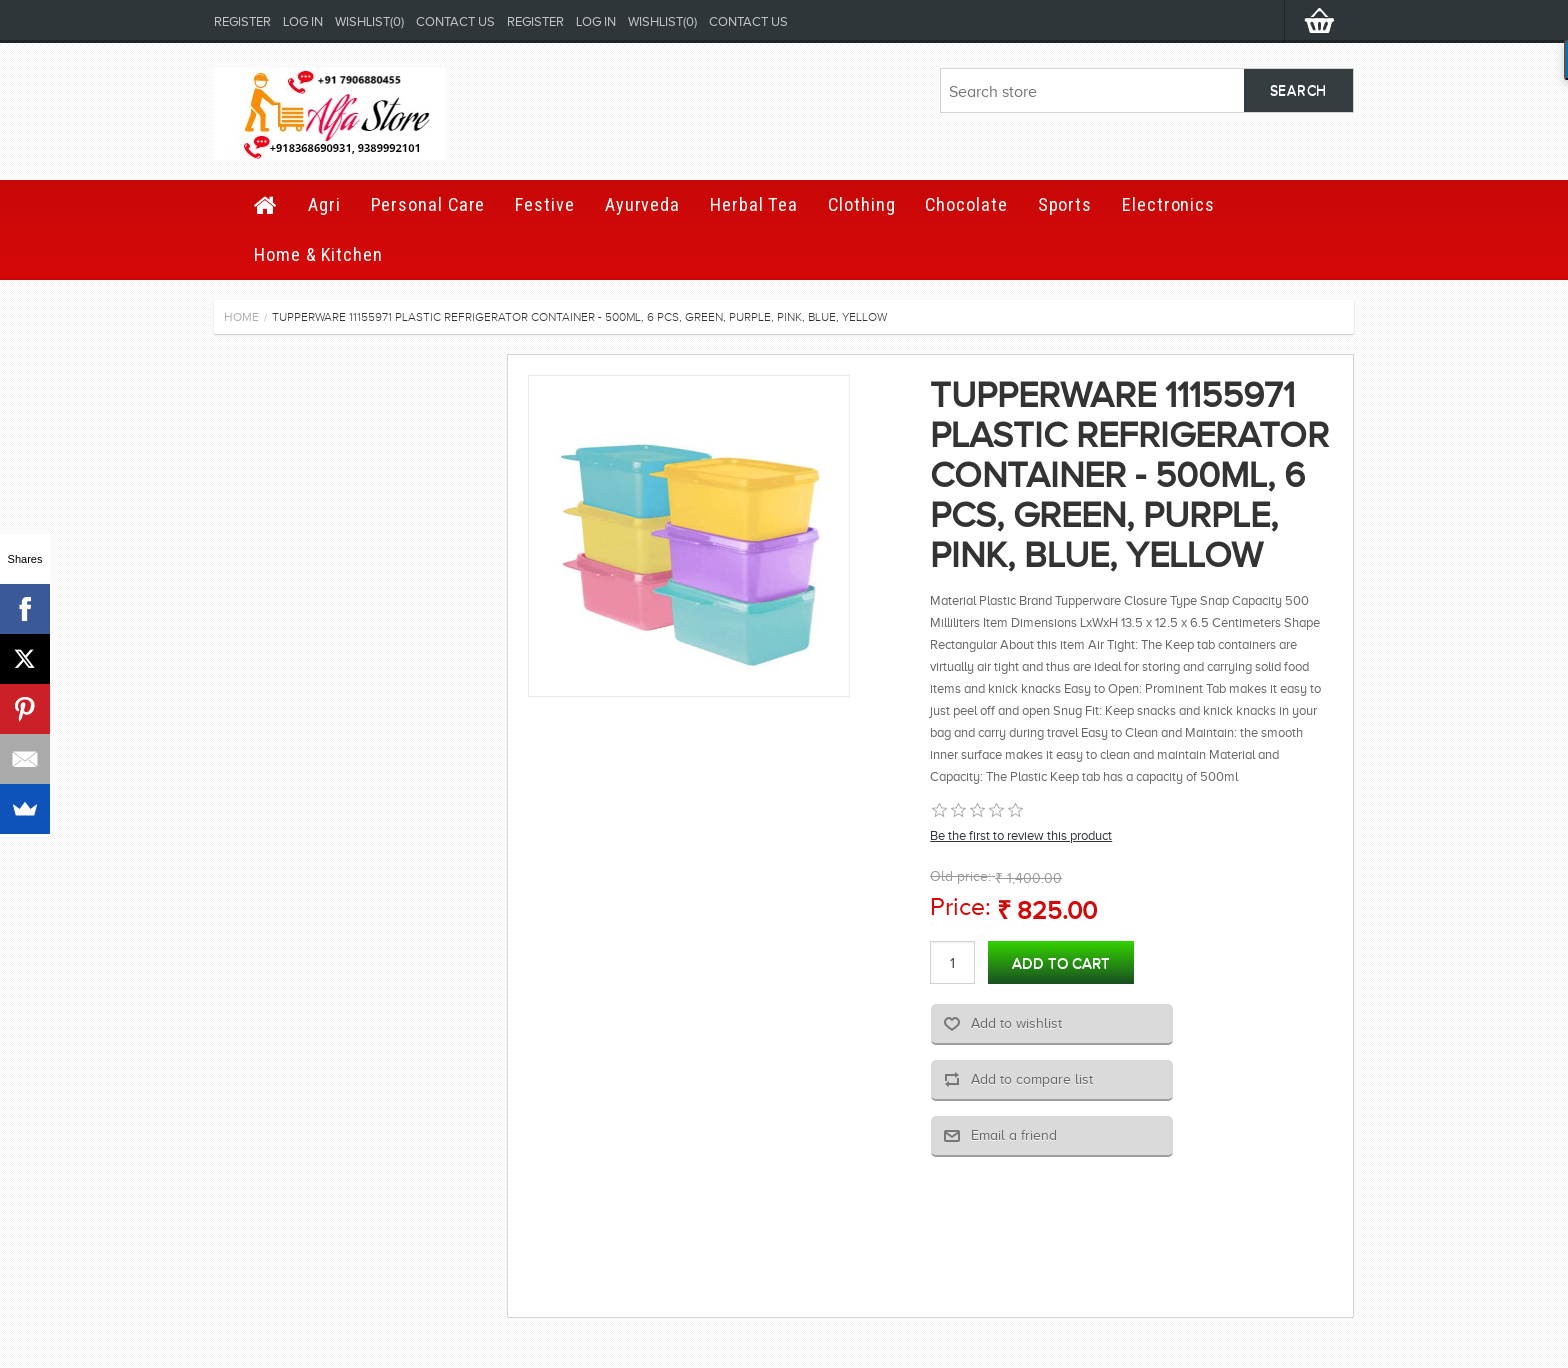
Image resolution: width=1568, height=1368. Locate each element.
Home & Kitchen (318, 254)
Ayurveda (642, 204)
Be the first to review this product (1021, 835)
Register (242, 21)
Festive (544, 204)
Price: (960, 906)
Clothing (861, 204)
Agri (324, 204)
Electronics (1168, 204)
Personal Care (428, 204)
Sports (1065, 204)
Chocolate (966, 204)
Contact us (455, 21)
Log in (303, 21)
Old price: (960, 876)
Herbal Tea (754, 204)
